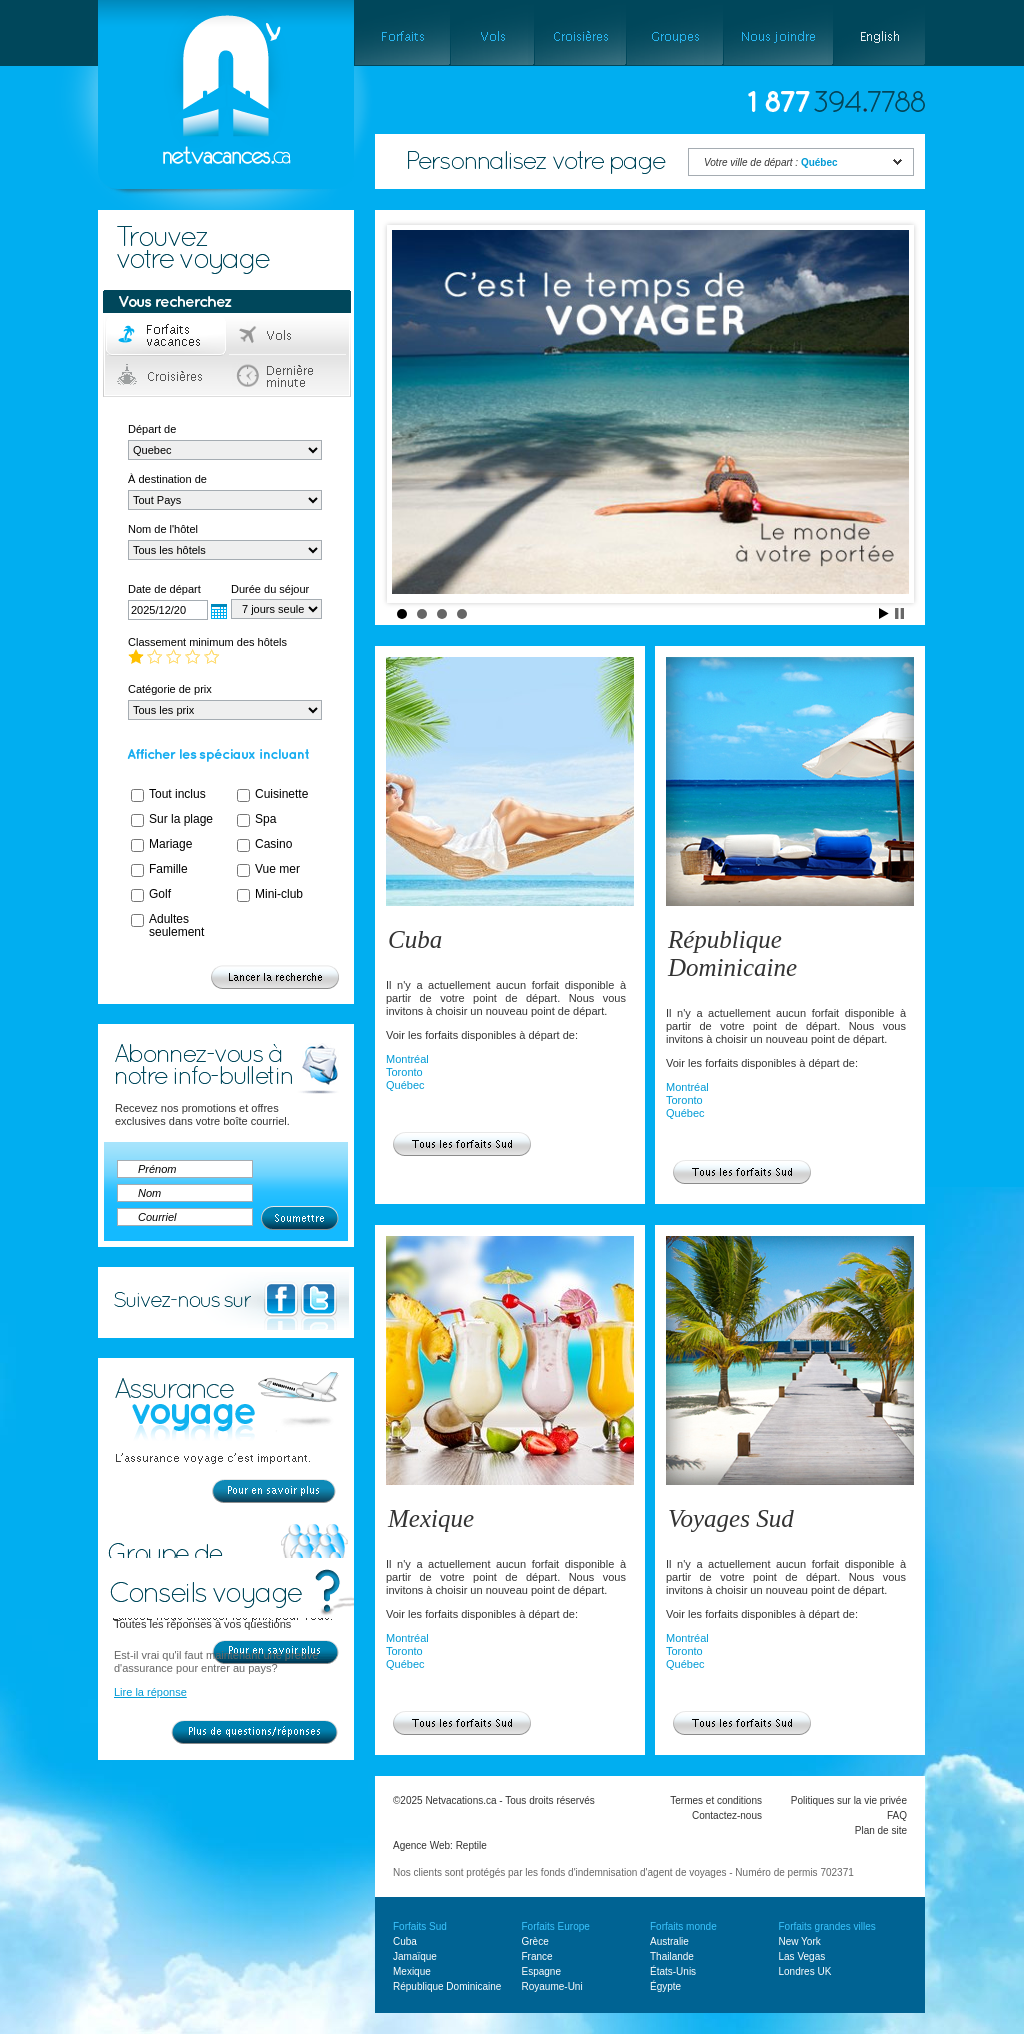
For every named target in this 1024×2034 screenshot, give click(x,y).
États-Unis (673, 1971)
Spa (265, 819)
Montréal (407, 1059)
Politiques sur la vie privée (849, 1800)
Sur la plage (181, 819)
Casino (273, 844)
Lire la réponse (150, 1692)
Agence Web (421, 1845)
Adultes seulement (176, 925)
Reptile (471, 1845)
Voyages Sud (731, 1518)
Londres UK (805, 1971)
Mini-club (279, 894)
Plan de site (881, 1830)
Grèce (535, 1941)
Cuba (415, 939)
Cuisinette (281, 794)
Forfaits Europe (556, 1926)
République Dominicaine (732, 953)
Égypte (665, 1986)
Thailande (672, 1956)
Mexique (431, 1518)
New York (800, 1941)
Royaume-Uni (552, 1986)
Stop (899, 613)
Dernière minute (288, 376)
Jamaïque (415, 1956)
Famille (168, 869)
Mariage (170, 844)
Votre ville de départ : (771, 162)
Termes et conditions (716, 1800)
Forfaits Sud (420, 1926)
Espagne (541, 1971)
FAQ (897, 1815)
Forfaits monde (683, 1926)
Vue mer (277, 869)
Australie (669, 1941)
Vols (288, 336)
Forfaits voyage (166, 336)
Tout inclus (177, 794)
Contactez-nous (727, 1815)
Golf (160, 894)
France (537, 1956)
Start (884, 613)
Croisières (166, 376)
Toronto (404, 1072)
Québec (405, 1085)
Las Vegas (802, 1956)
